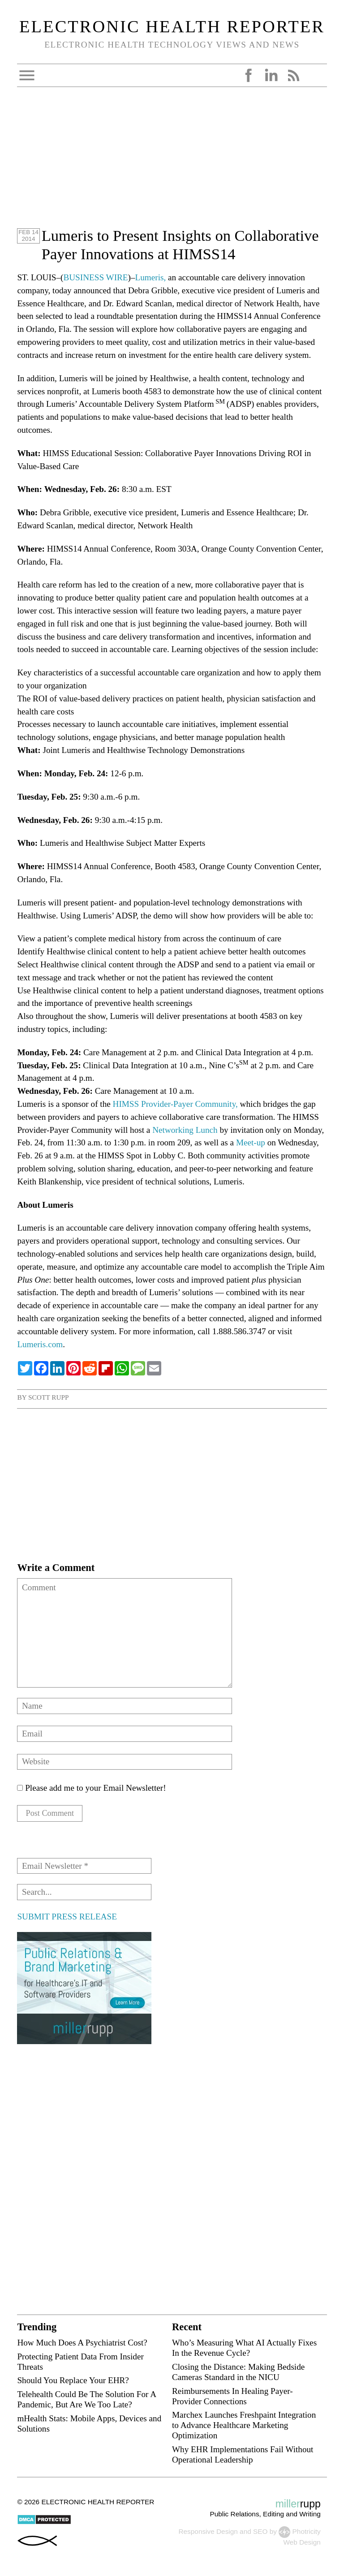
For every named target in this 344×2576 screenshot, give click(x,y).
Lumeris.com (40, 1344)
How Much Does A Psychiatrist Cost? (82, 2343)
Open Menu (27, 75)
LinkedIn (271, 75)
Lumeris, (150, 277)
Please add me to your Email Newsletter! (91, 1788)
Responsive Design (207, 2533)
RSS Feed (293, 75)
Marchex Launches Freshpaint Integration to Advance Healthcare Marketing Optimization (244, 2426)
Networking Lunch (184, 1130)
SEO (260, 2533)
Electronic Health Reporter (172, 26)
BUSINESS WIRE (95, 277)
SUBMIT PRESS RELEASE (66, 1917)
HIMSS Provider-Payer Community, (175, 1104)
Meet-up (250, 1142)
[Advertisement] (172, 163)
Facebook (248, 75)
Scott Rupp (48, 1397)
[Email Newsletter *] (84, 1867)
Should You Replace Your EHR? (73, 2381)
